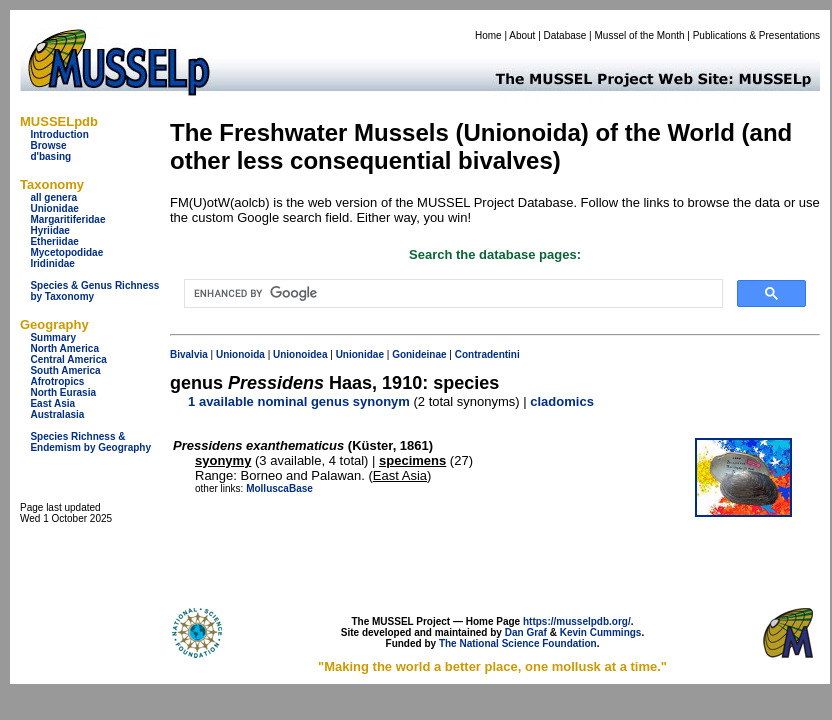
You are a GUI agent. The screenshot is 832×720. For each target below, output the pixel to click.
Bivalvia (189, 354)
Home (488, 35)
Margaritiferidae (67, 219)
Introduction (59, 134)
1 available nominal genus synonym (299, 401)
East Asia (52, 403)
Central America (68, 359)
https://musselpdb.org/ (577, 621)
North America (64, 348)
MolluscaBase (279, 488)
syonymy (223, 460)
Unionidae (54, 208)
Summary (53, 337)
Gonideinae (419, 354)
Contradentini (487, 354)
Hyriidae (49, 230)
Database (565, 35)
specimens (412, 460)
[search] (451, 294)
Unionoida (240, 354)
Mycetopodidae (66, 252)
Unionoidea (300, 354)
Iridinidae (52, 263)
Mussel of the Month (640, 35)
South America (65, 370)
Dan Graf (526, 632)
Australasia (57, 414)
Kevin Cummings (601, 632)
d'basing (50, 156)
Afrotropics (57, 381)
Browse (48, 145)
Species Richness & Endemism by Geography (90, 442)
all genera (53, 197)
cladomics (562, 401)
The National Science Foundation (518, 643)
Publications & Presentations (756, 35)
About (522, 35)
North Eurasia (63, 392)
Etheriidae (54, 241)
